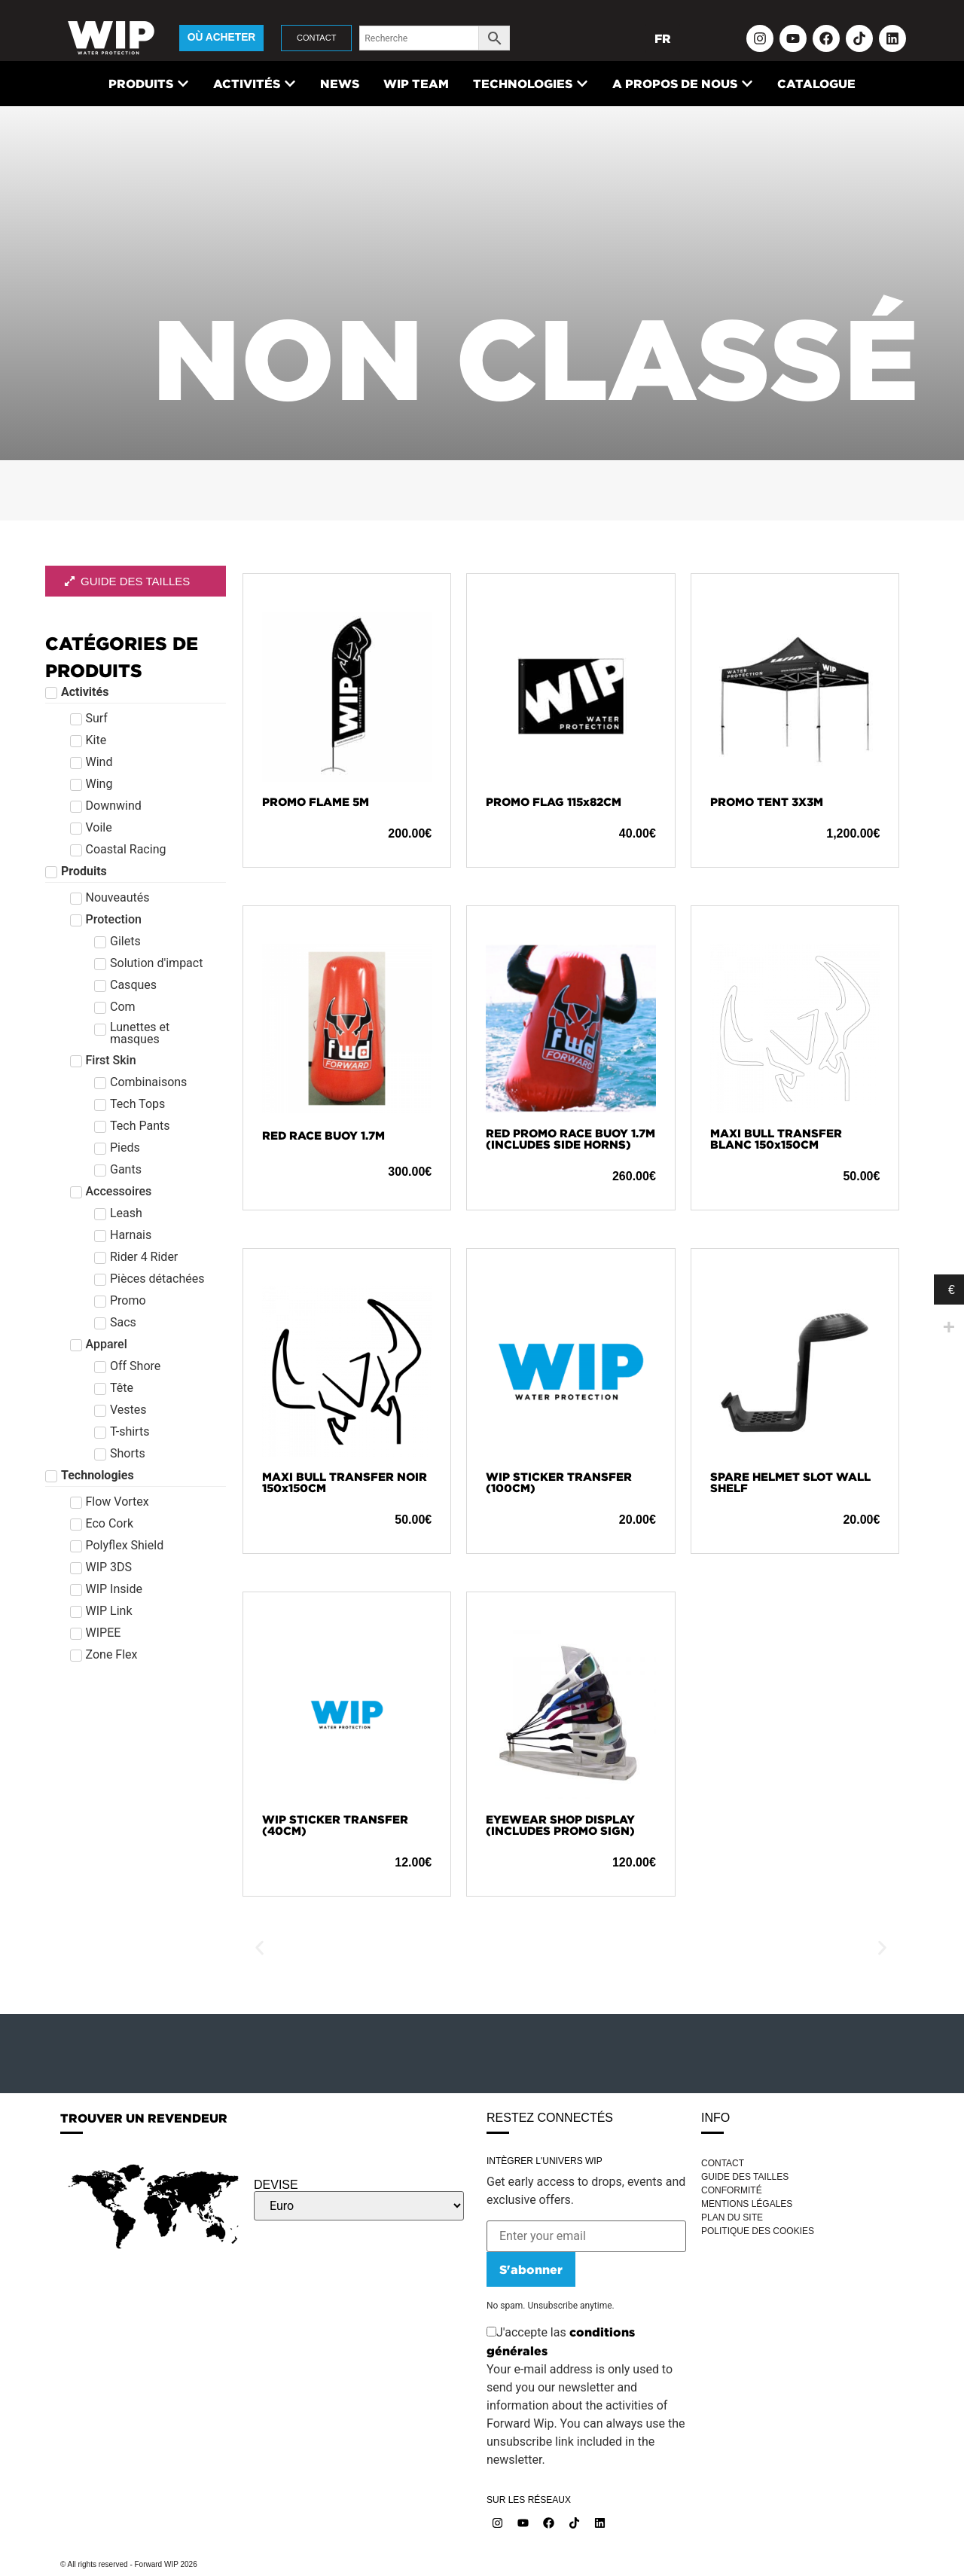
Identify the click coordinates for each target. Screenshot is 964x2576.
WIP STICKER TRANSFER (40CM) (335, 1825)
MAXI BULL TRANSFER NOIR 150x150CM (344, 1482)
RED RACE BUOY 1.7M (323, 1135)
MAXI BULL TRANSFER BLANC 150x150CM (776, 1139)
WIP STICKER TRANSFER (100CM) (559, 1482)
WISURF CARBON (312, 1948)
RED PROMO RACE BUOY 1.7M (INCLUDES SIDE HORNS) (570, 1139)
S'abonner (531, 2269)
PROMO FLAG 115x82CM (553, 801)
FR (662, 38)
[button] (259, 1948)
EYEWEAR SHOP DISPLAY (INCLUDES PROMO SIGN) (560, 1825)
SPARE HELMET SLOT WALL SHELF (790, 1482)
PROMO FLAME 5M (315, 801)
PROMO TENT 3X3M (766, 801)
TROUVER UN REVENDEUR (143, 2118)
